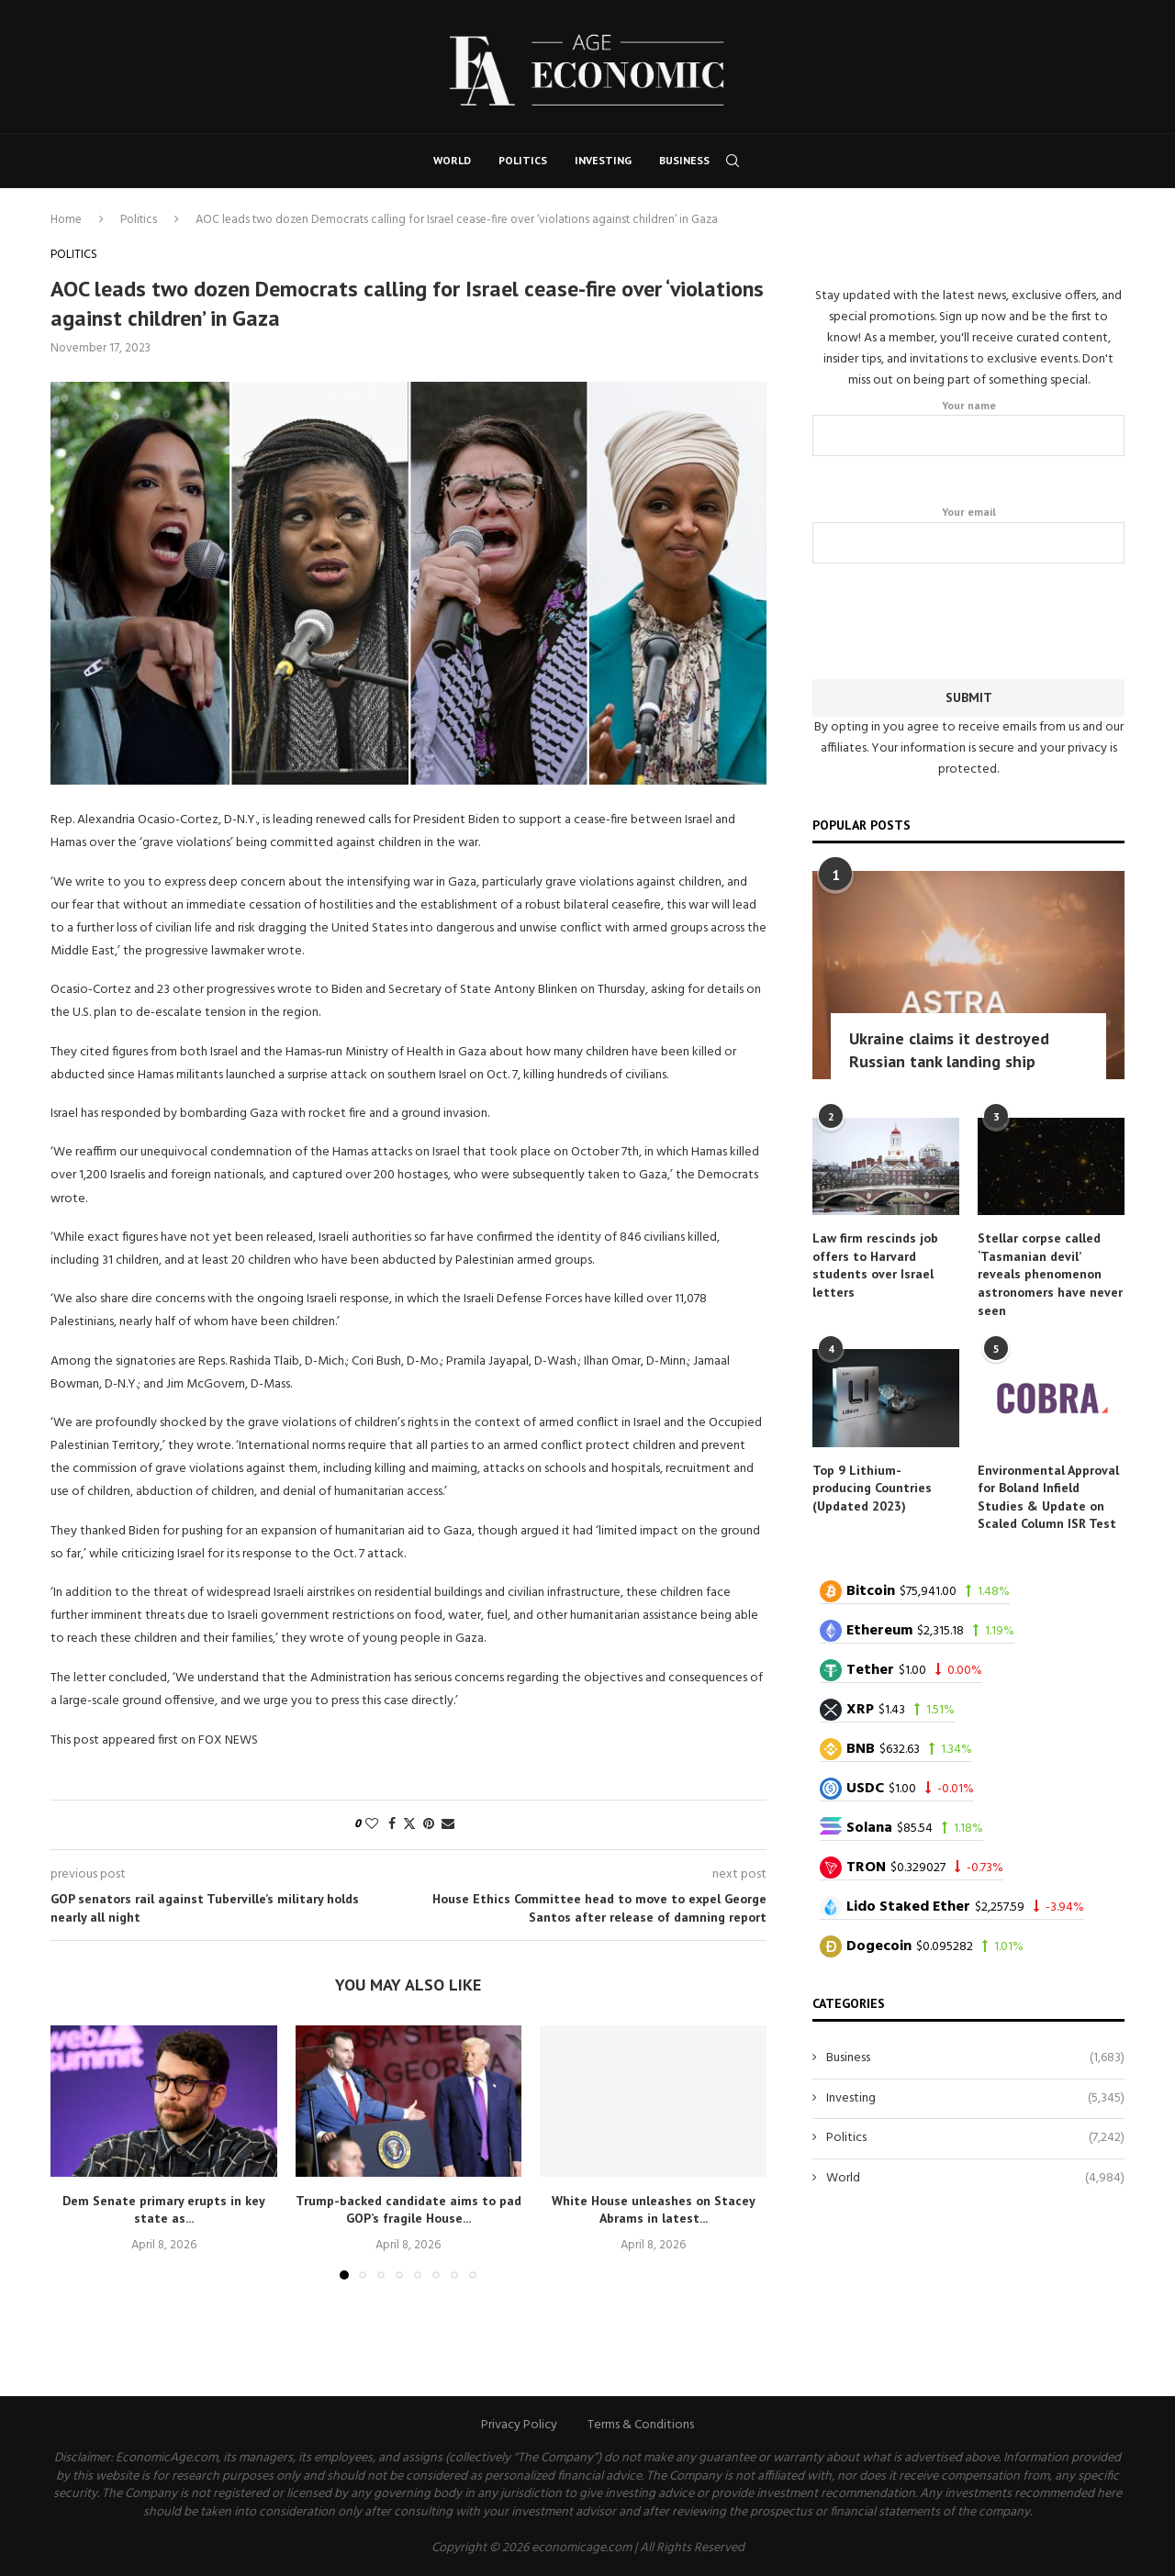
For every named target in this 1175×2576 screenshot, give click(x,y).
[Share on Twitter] (409, 1824)
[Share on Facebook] (392, 1824)
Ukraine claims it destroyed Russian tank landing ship (949, 1049)
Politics (522, 160)
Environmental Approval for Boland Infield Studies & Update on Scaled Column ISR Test (1048, 1496)
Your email (968, 533)
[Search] (732, 160)
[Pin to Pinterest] (428, 1824)
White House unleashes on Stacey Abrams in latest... (653, 2209)
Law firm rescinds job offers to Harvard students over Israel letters (875, 1264)
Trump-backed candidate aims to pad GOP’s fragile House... (408, 2209)
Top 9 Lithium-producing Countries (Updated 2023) (872, 1487)
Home (66, 219)
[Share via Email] (448, 1824)
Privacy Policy (519, 2425)
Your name (968, 426)
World (452, 160)
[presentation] (968, 616)
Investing (603, 160)
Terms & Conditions (641, 2425)
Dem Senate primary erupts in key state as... (163, 2209)
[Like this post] (371, 1824)
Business (684, 160)
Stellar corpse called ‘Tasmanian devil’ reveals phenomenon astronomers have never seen (1050, 1273)
